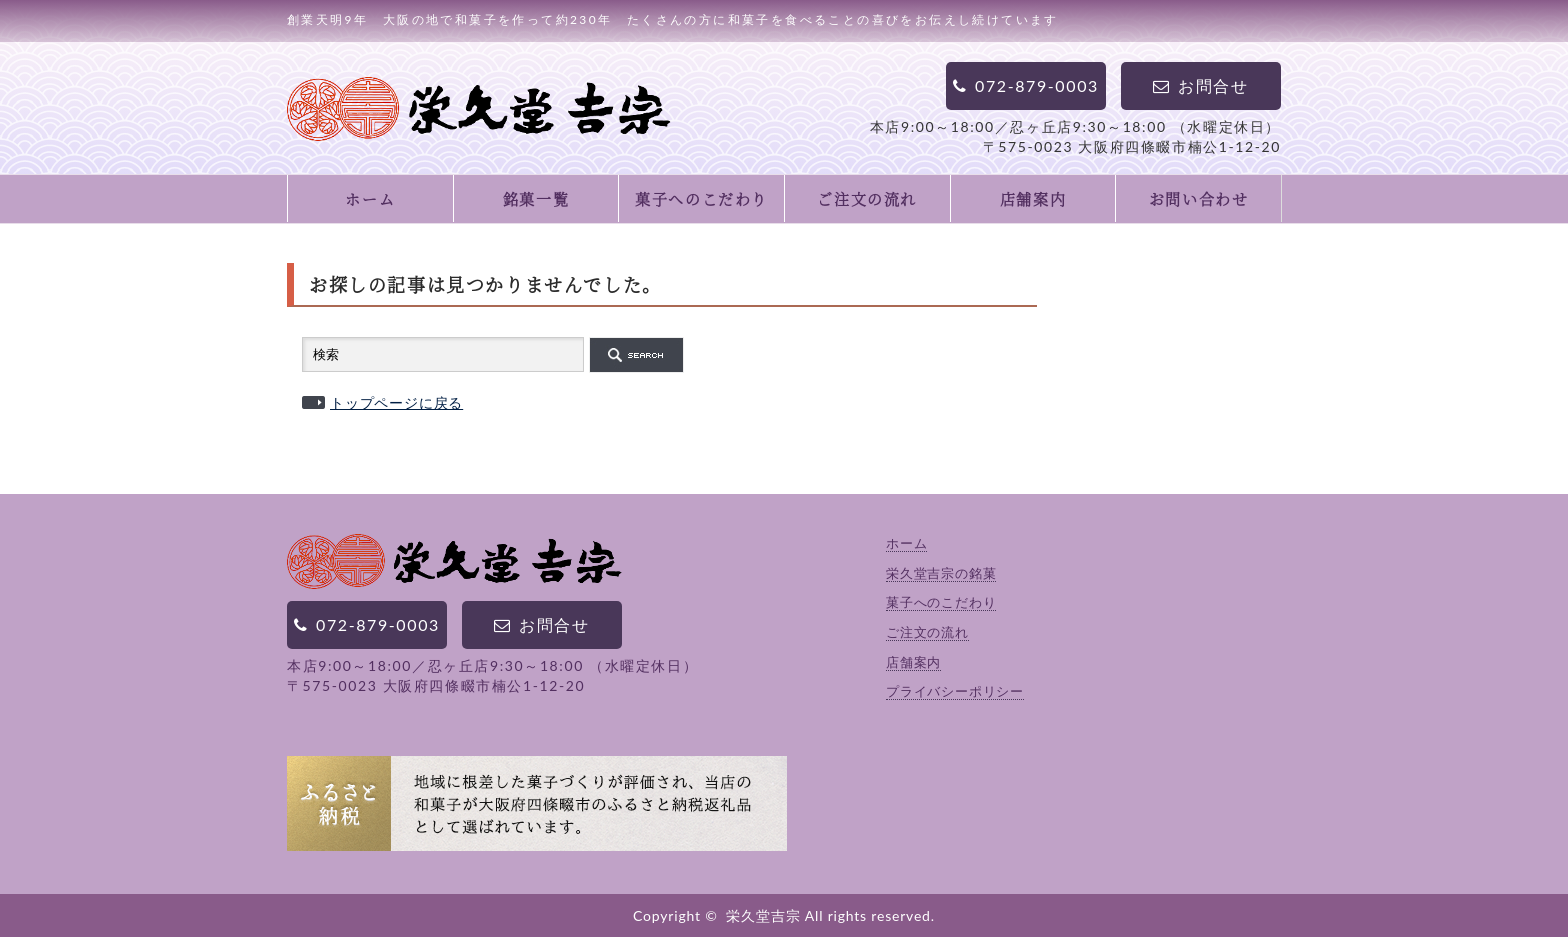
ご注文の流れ (867, 198)
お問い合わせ (1199, 198)
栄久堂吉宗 (763, 915)
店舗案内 (1033, 198)
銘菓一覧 (536, 198)
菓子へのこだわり (701, 198)
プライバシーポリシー (955, 691)
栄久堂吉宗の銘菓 (941, 573)
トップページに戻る (396, 402)
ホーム (370, 198)
